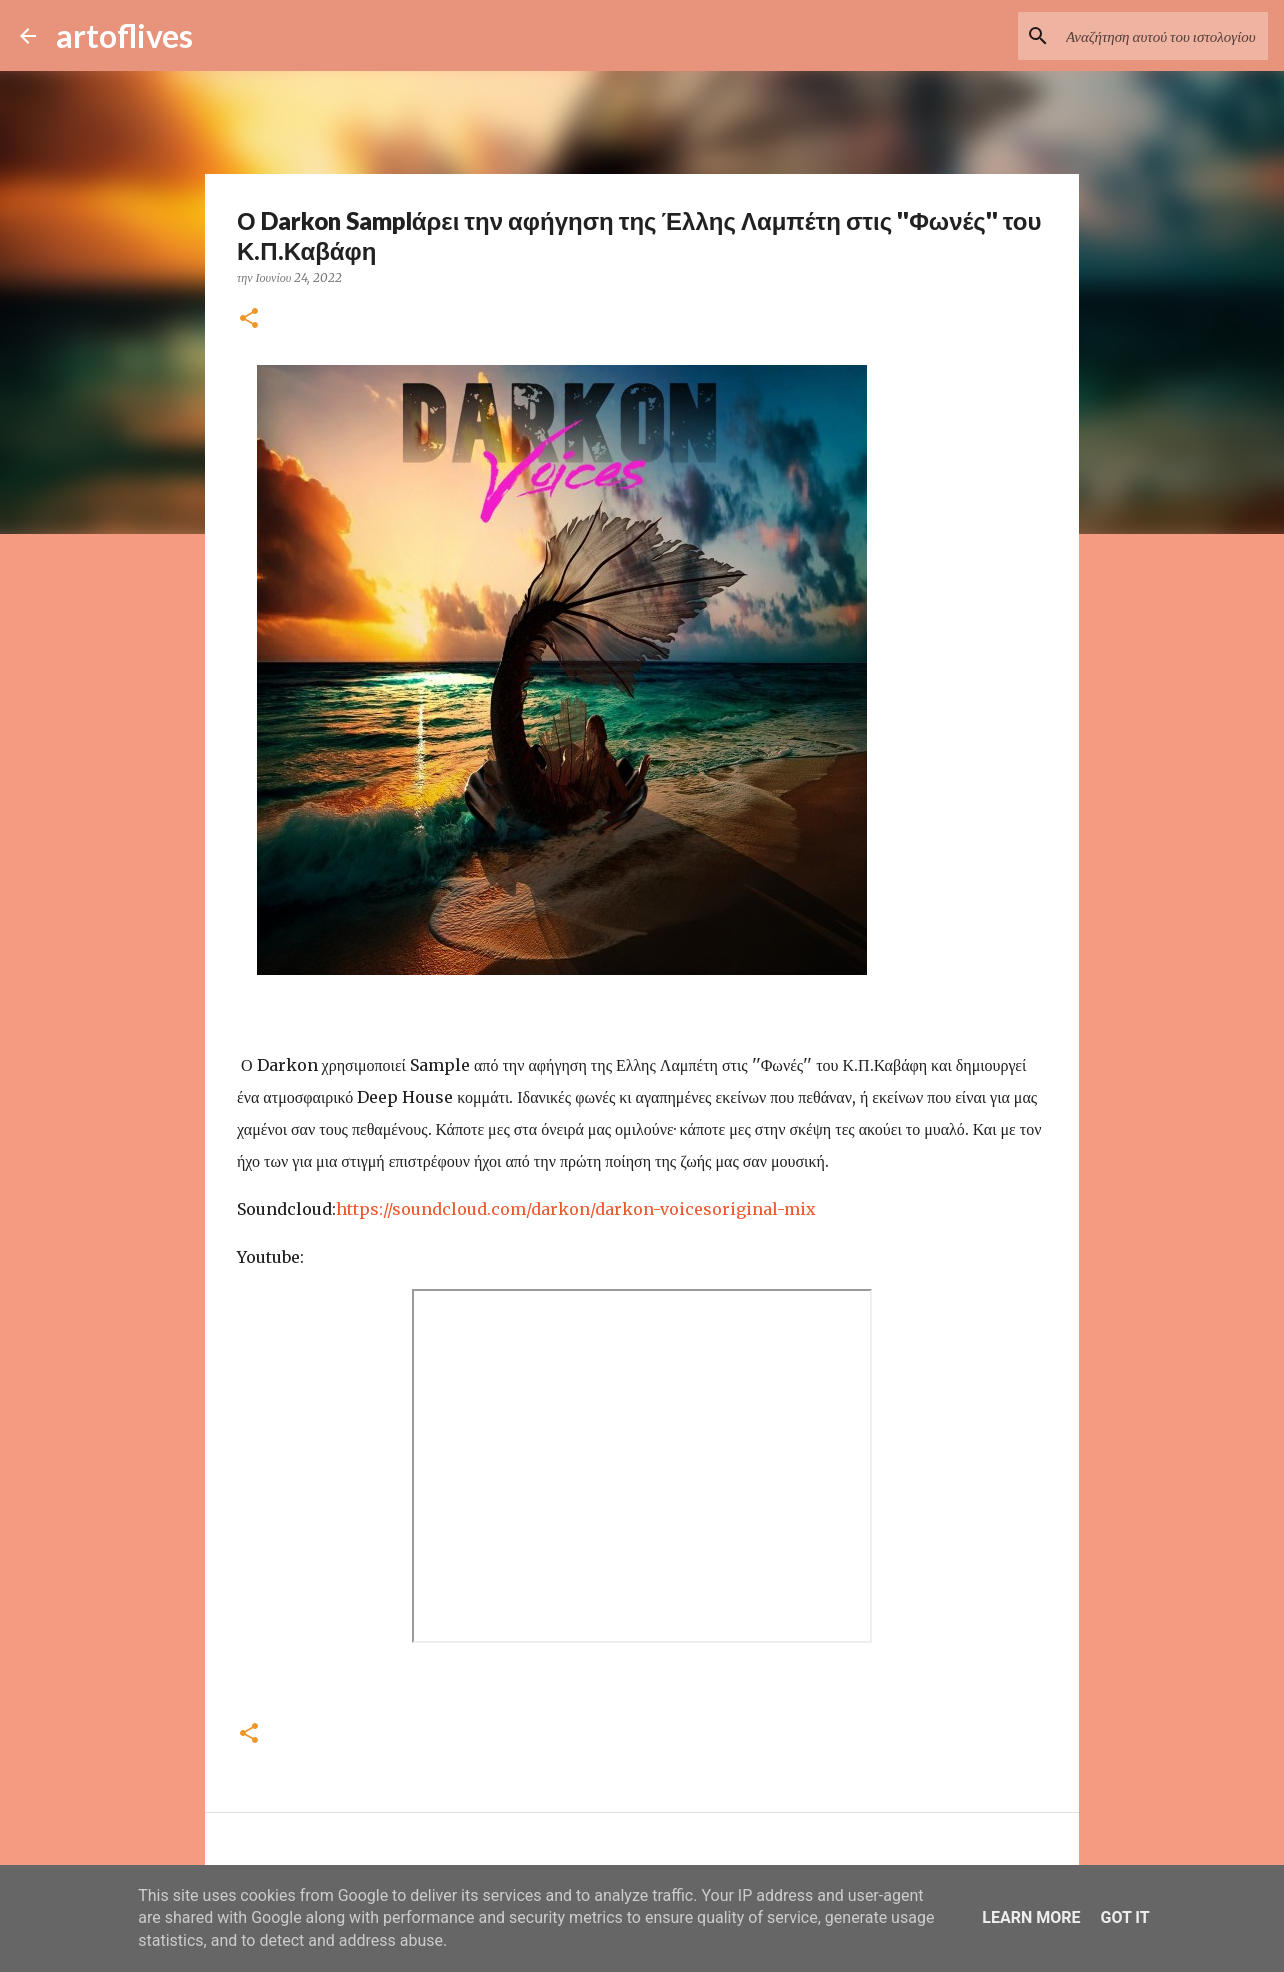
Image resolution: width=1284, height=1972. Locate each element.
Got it (1124, 1917)
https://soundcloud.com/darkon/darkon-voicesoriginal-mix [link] (576, 1209)
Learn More (1031, 1917)
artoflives (124, 35)
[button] (249, 319)
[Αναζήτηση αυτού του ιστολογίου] (1163, 36)
